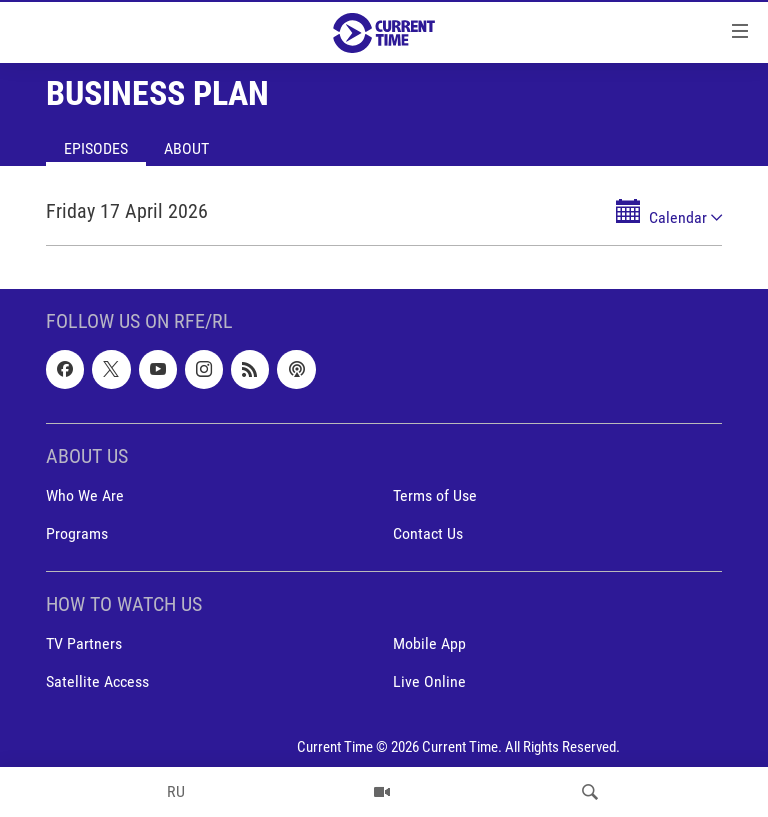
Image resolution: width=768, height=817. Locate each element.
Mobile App (429, 643)
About (186, 148)
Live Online (429, 681)
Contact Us (428, 533)
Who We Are (85, 495)
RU (176, 791)
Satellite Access (97, 681)
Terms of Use (435, 495)
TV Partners (84, 643)
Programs (77, 533)
